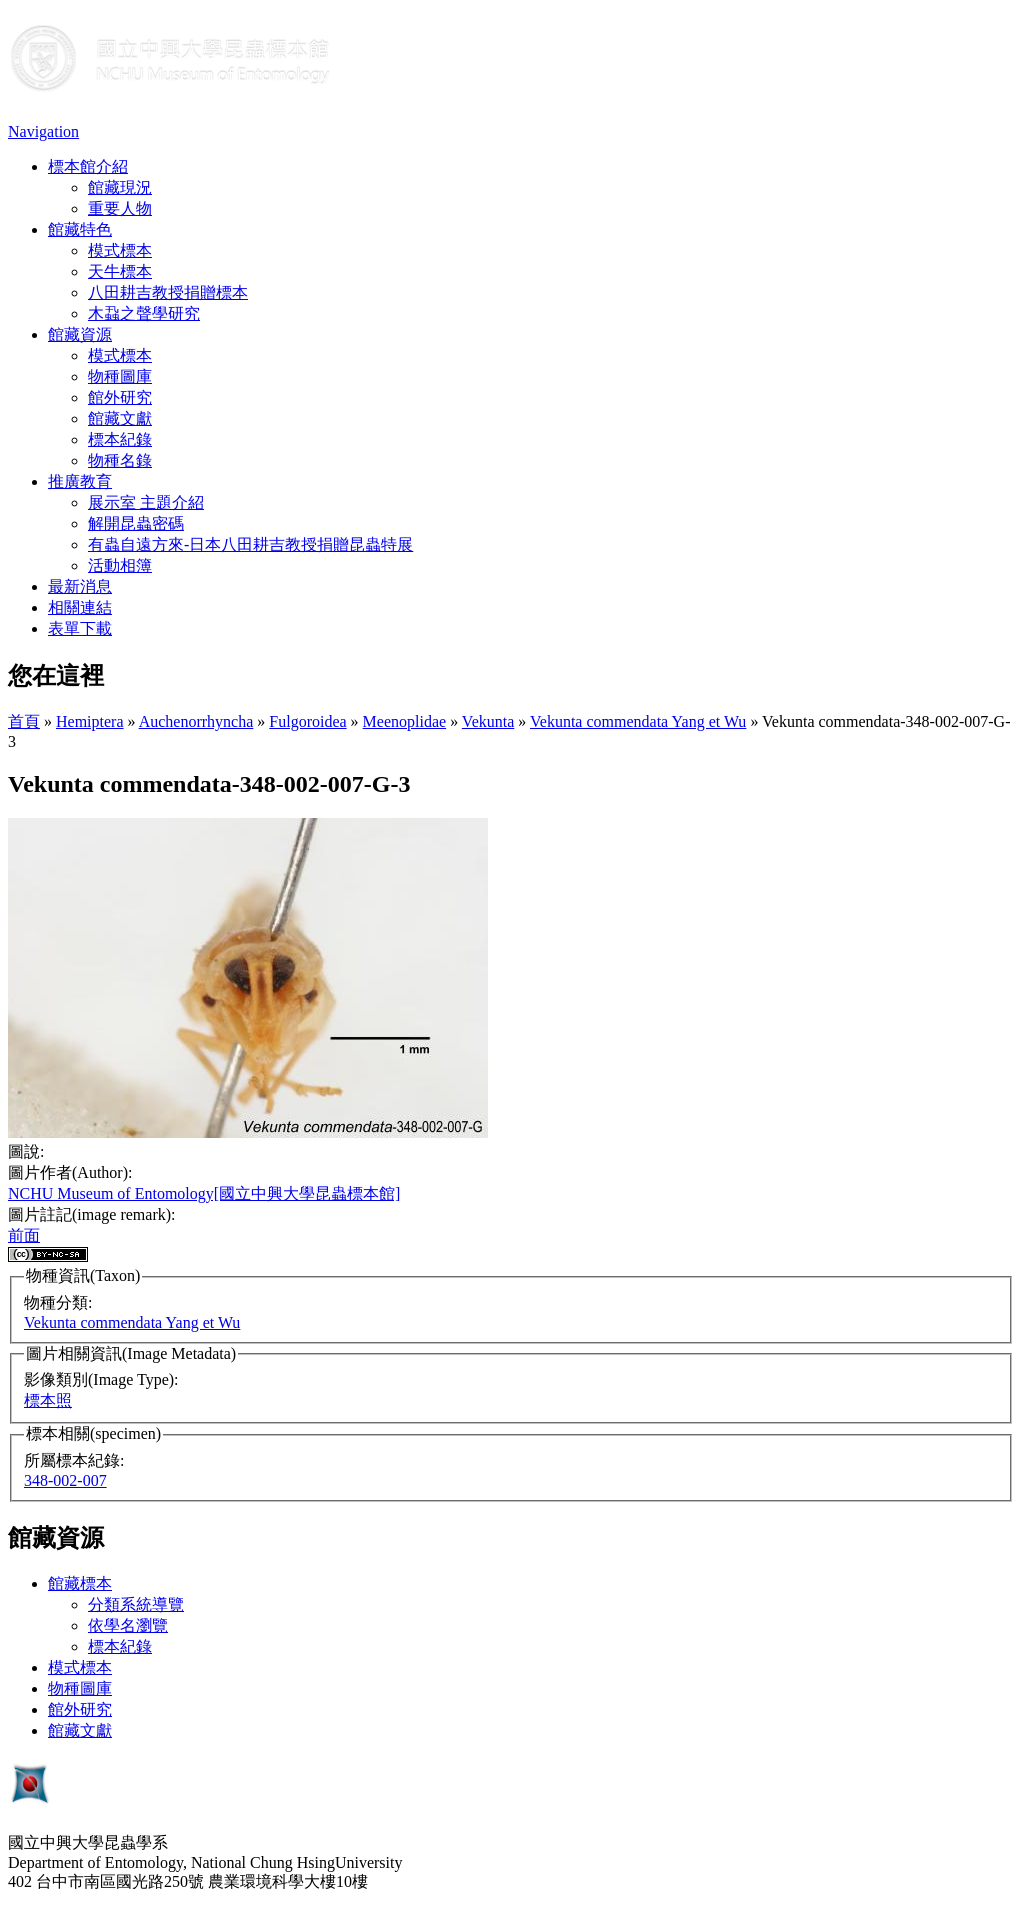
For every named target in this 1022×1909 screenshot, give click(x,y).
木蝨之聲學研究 (144, 313)
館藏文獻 (120, 418)
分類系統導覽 (136, 1604)
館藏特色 (80, 229)
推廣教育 (80, 481)
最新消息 (80, 586)
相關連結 (80, 607)
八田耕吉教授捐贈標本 (168, 292)
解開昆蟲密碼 (136, 523)
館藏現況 (120, 187)
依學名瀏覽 (128, 1625)
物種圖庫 (120, 376)
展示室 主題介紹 (146, 502)
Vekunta (488, 721)
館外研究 (120, 397)
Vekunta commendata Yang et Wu (638, 721)
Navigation (43, 131)
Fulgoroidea (307, 721)
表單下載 (80, 628)
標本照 (48, 1400)
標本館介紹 (88, 166)
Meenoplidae (405, 721)
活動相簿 (120, 565)
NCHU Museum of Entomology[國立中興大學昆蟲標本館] (204, 1193)
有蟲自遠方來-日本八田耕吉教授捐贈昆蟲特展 (250, 544)
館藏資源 (80, 334)
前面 (24, 1235)
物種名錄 (120, 460)
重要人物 (120, 208)
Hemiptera (90, 721)
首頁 (24, 721)
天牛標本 (120, 271)
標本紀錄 (120, 439)
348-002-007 (65, 1480)
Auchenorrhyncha (196, 721)
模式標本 (120, 250)
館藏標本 (80, 1583)
